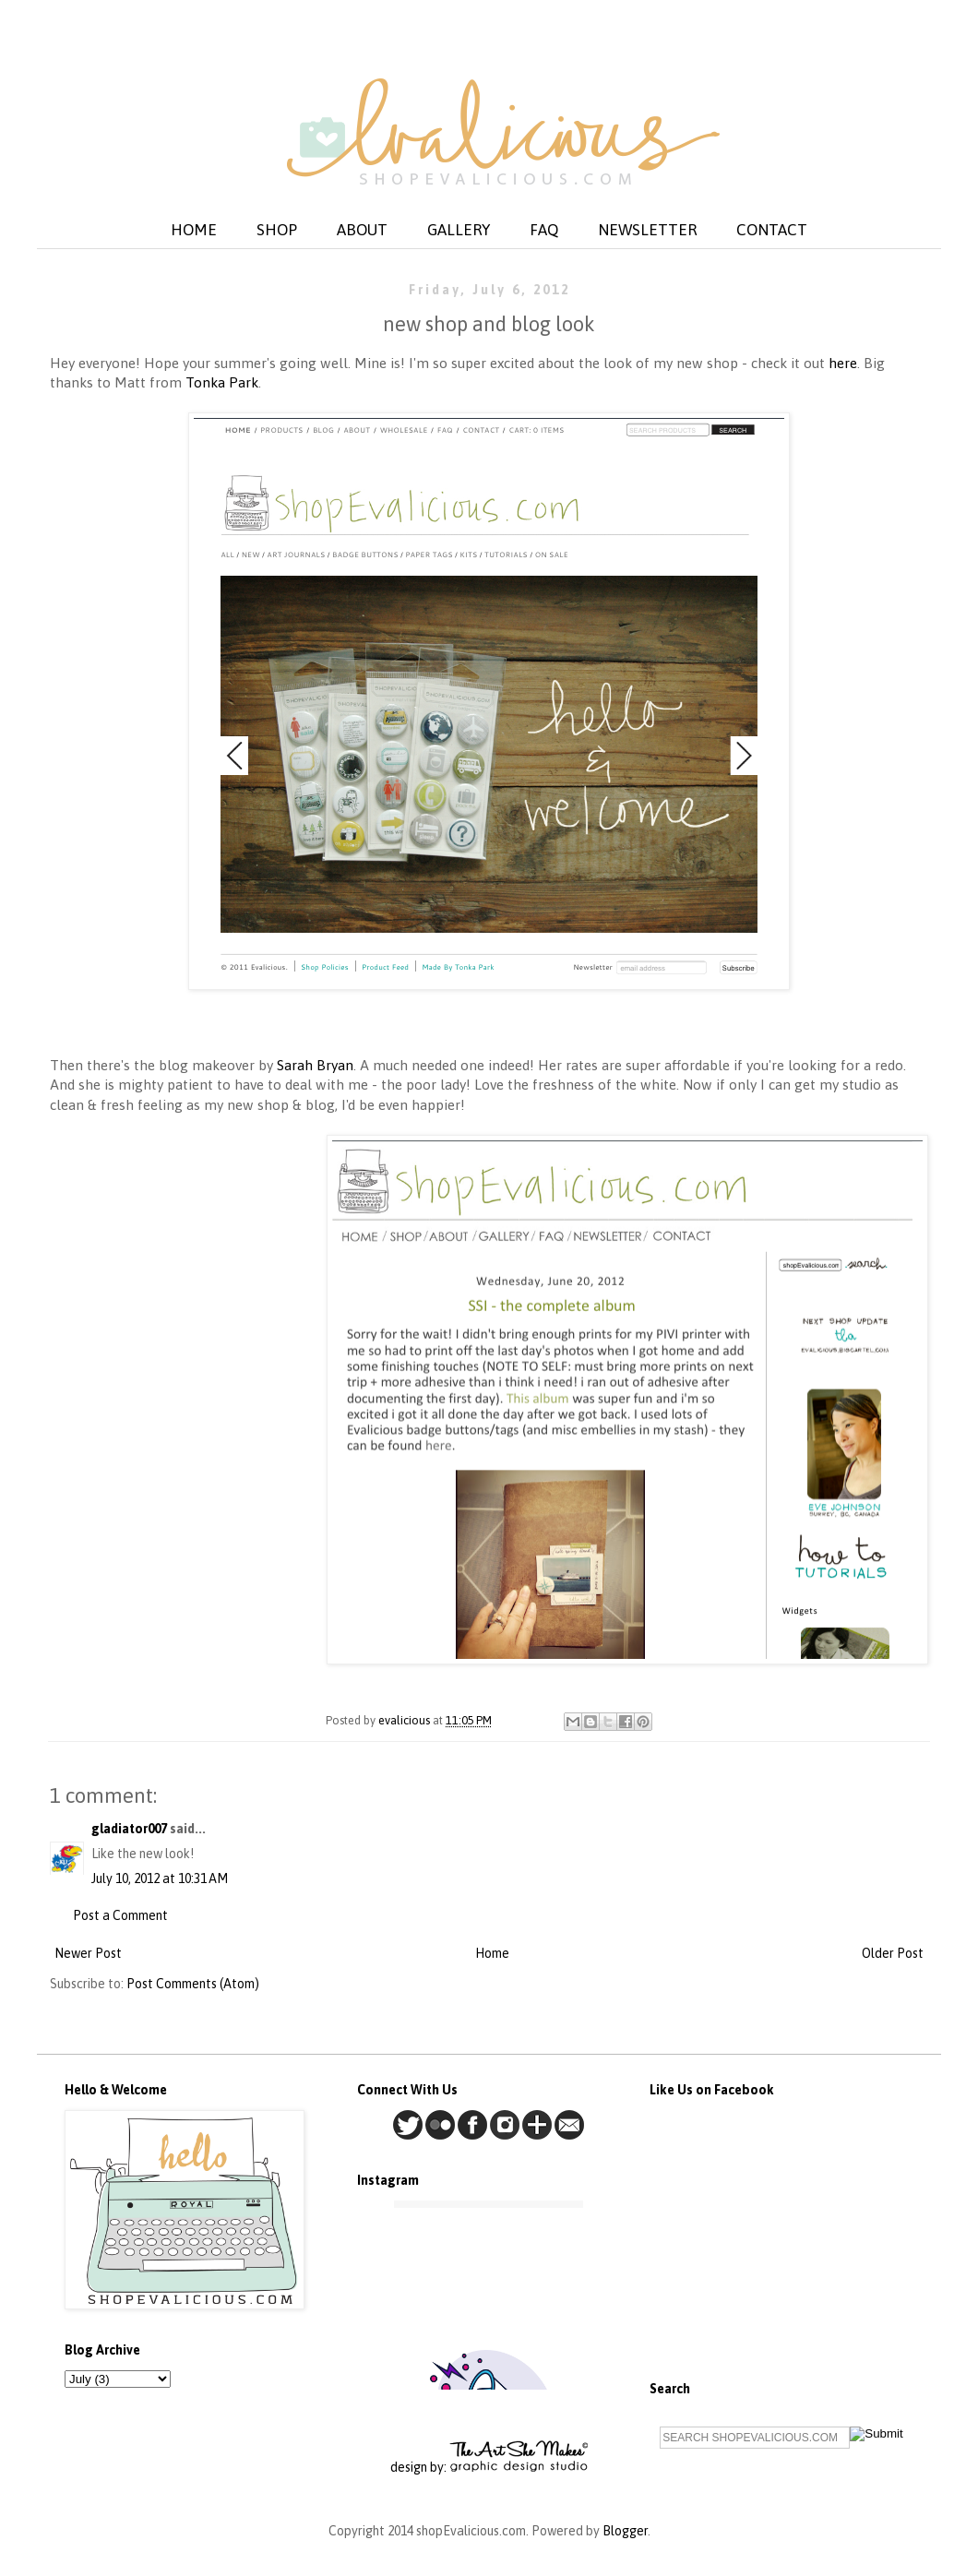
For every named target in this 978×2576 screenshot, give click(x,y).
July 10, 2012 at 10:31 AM (159, 1878)
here (843, 363)
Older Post (893, 1953)
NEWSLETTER (647, 230)
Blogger (625, 2530)
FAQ (544, 230)
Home (492, 1953)
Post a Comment (120, 1915)
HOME (194, 230)
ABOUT (362, 230)
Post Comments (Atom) (192, 1983)
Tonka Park (221, 382)
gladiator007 (129, 1828)
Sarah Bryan (315, 1065)
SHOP (276, 230)
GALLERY (458, 230)
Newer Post (88, 1953)
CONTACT (771, 230)
